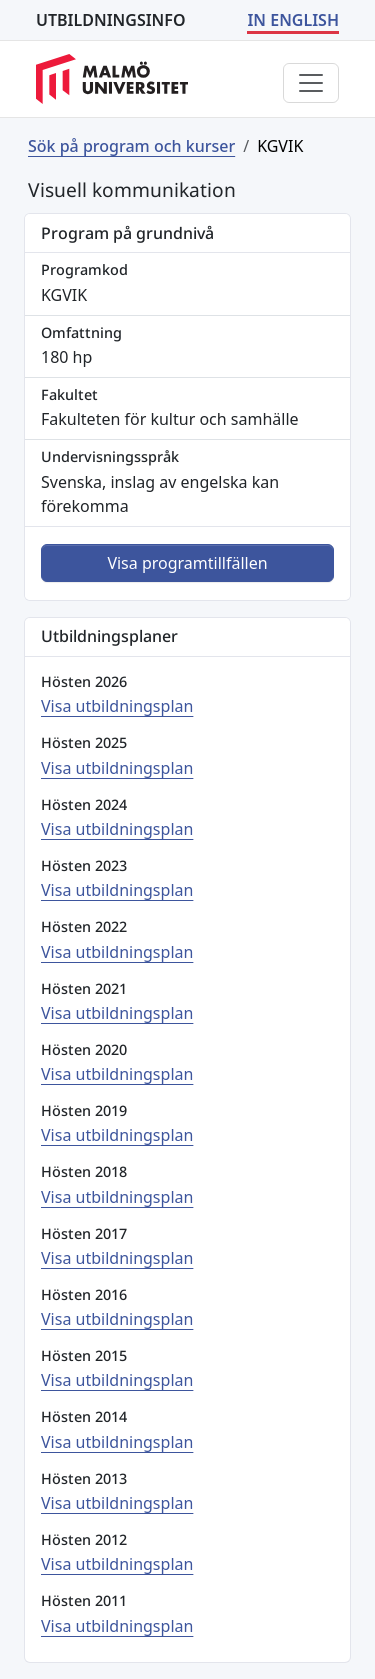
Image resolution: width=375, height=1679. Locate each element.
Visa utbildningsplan (117, 706)
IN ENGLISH (293, 20)
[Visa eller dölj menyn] (311, 83)
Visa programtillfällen (187, 563)
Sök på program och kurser (131, 146)
